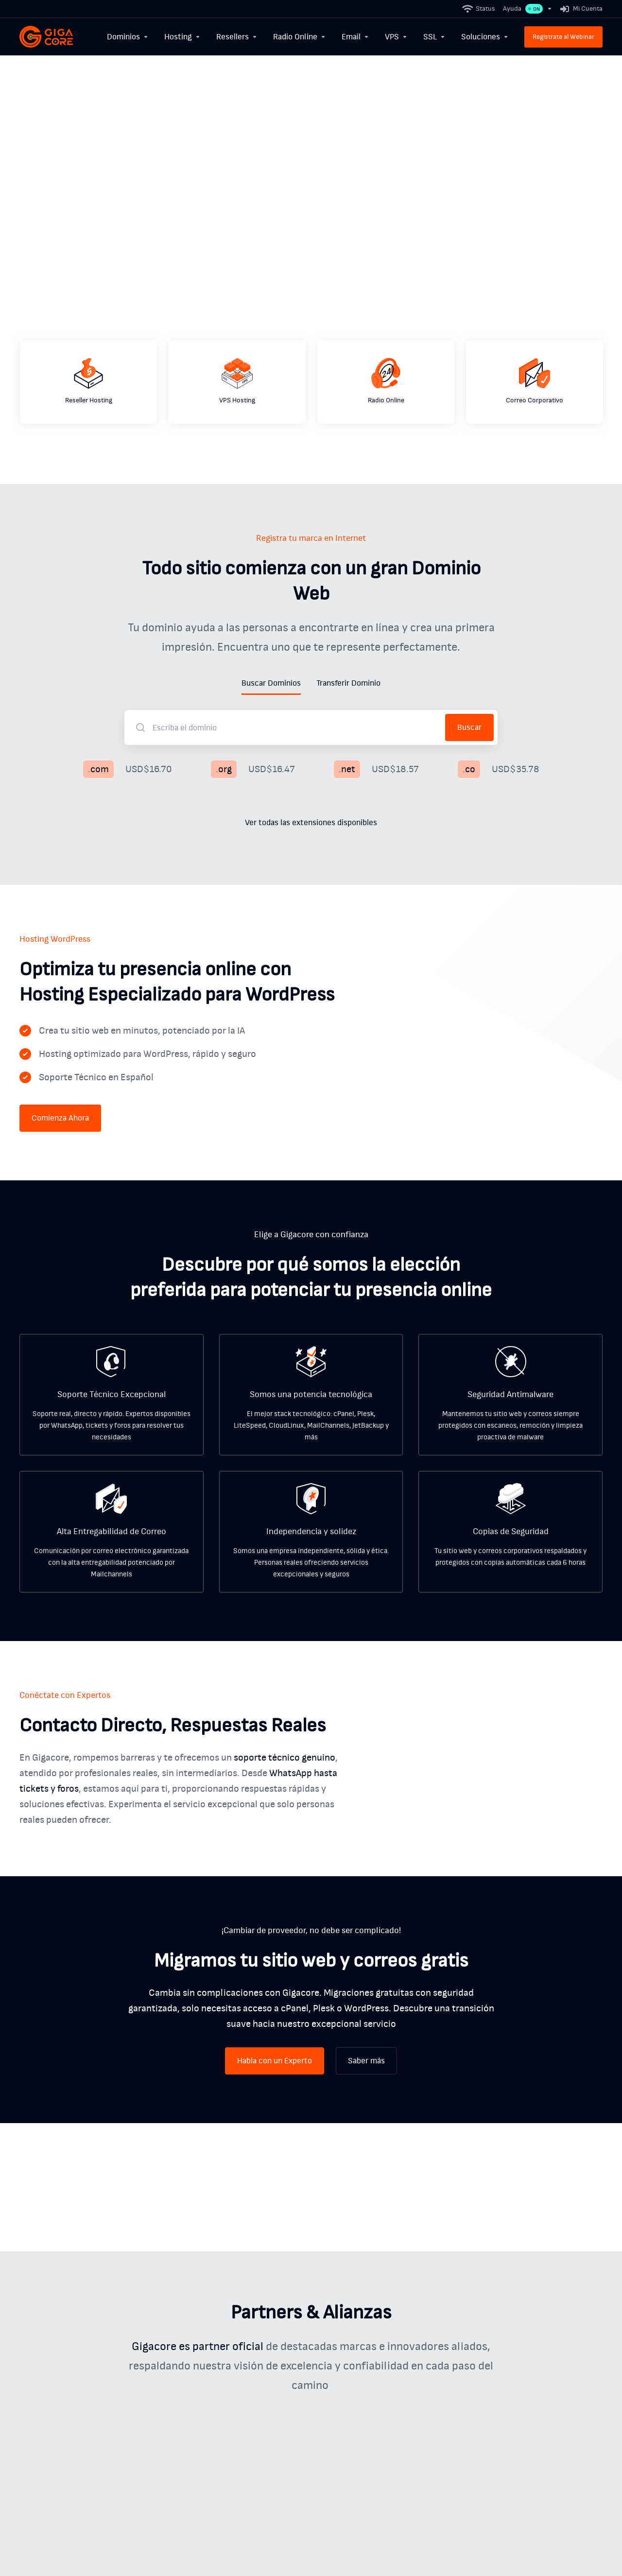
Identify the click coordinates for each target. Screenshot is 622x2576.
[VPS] (396, 36)
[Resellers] (236, 36)
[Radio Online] (299, 36)
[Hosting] (182, 36)
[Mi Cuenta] (579, 8)
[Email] (355, 36)
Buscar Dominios (271, 683)
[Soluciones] (485, 36)
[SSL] (434, 36)
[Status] (479, 8)
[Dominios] (127, 36)
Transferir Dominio (348, 683)
